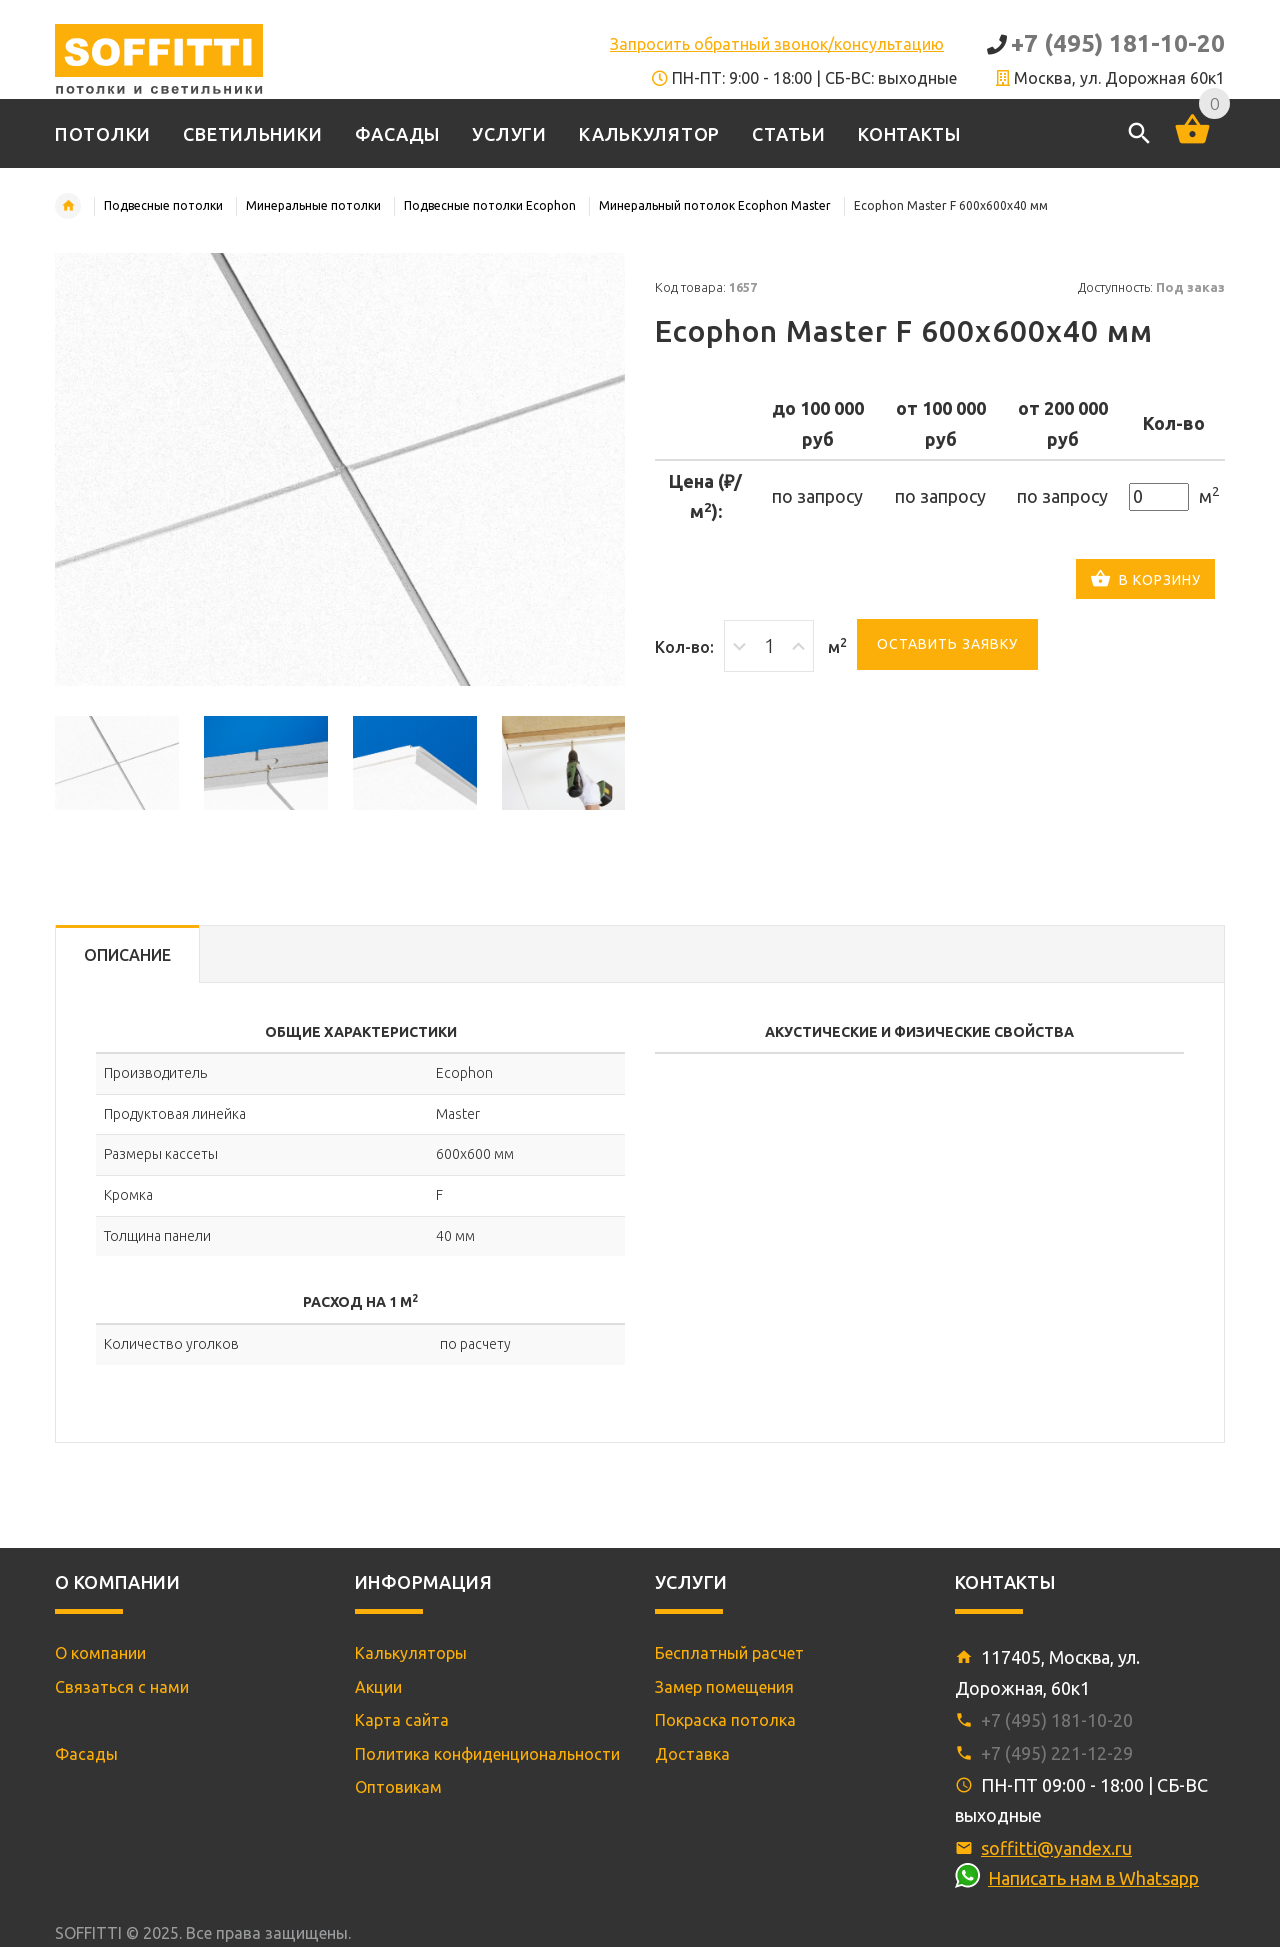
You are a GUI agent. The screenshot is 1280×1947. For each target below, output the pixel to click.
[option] (117, 763)
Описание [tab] (127, 955)
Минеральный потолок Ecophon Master (715, 205)
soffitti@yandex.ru (1056, 1848)
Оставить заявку (947, 644)
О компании (100, 1653)
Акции (378, 1687)
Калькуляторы (411, 1653)
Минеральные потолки (313, 205)
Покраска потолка (725, 1720)
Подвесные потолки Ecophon (490, 205)
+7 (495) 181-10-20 (1118, 43)
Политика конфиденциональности (487, 1754)
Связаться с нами (122, 1687)
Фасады (86, 1754)
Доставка (692, 1754)
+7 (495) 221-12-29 (1057, 1753)
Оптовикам (398, 1787)
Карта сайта (402, 1720)
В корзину (1145, 581)
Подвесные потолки (163, 205)
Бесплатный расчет (729, 1653)
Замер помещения (724, 1687)
